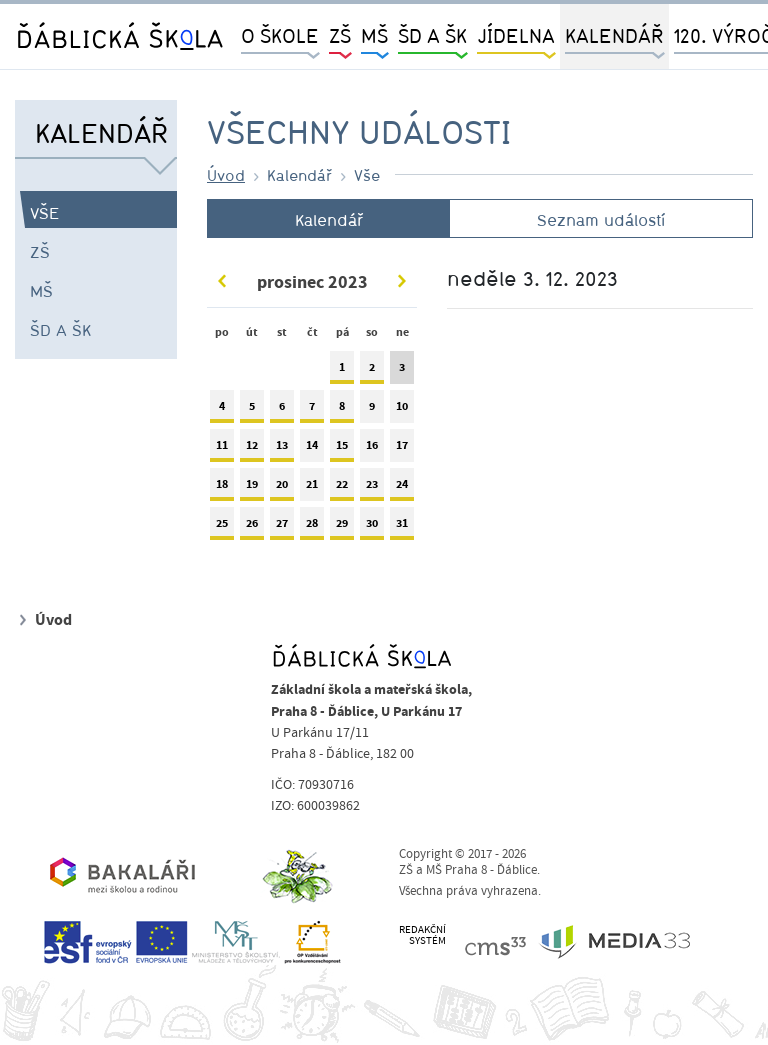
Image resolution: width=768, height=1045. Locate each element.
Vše (45, 213)
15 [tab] (342, 449)
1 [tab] (342, 371)
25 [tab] (222, 527)
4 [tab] (222, 410)
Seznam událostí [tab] (601, 220)
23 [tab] (372, 488)
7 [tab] (312, 410)
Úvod (226, 175)
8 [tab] (342, 410)
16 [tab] (372, 449)
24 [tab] (402, 488)
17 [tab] (402, 449)
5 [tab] (252, 410)
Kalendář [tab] (329, 220)
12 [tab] (252, 449)
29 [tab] (342, 527)
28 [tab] (312, 527)
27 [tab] (282, 527)
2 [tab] (372, 371)
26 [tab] (252, 527)
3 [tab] (402, 371)
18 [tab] (222, 488)
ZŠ (40, 252)
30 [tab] (372, 527)
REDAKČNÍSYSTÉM (422, 935)
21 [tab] (312, 488)
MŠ (41, 291)
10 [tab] (402, 410)
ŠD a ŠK (60, 330)
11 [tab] (222, 449)
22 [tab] (342, 488)
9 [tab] (372, 410)
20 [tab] (282, 488)
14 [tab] (312, 449)
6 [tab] (282, 410)
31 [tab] (402, 527)
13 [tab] (282, 449)
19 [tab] (252, 488)
